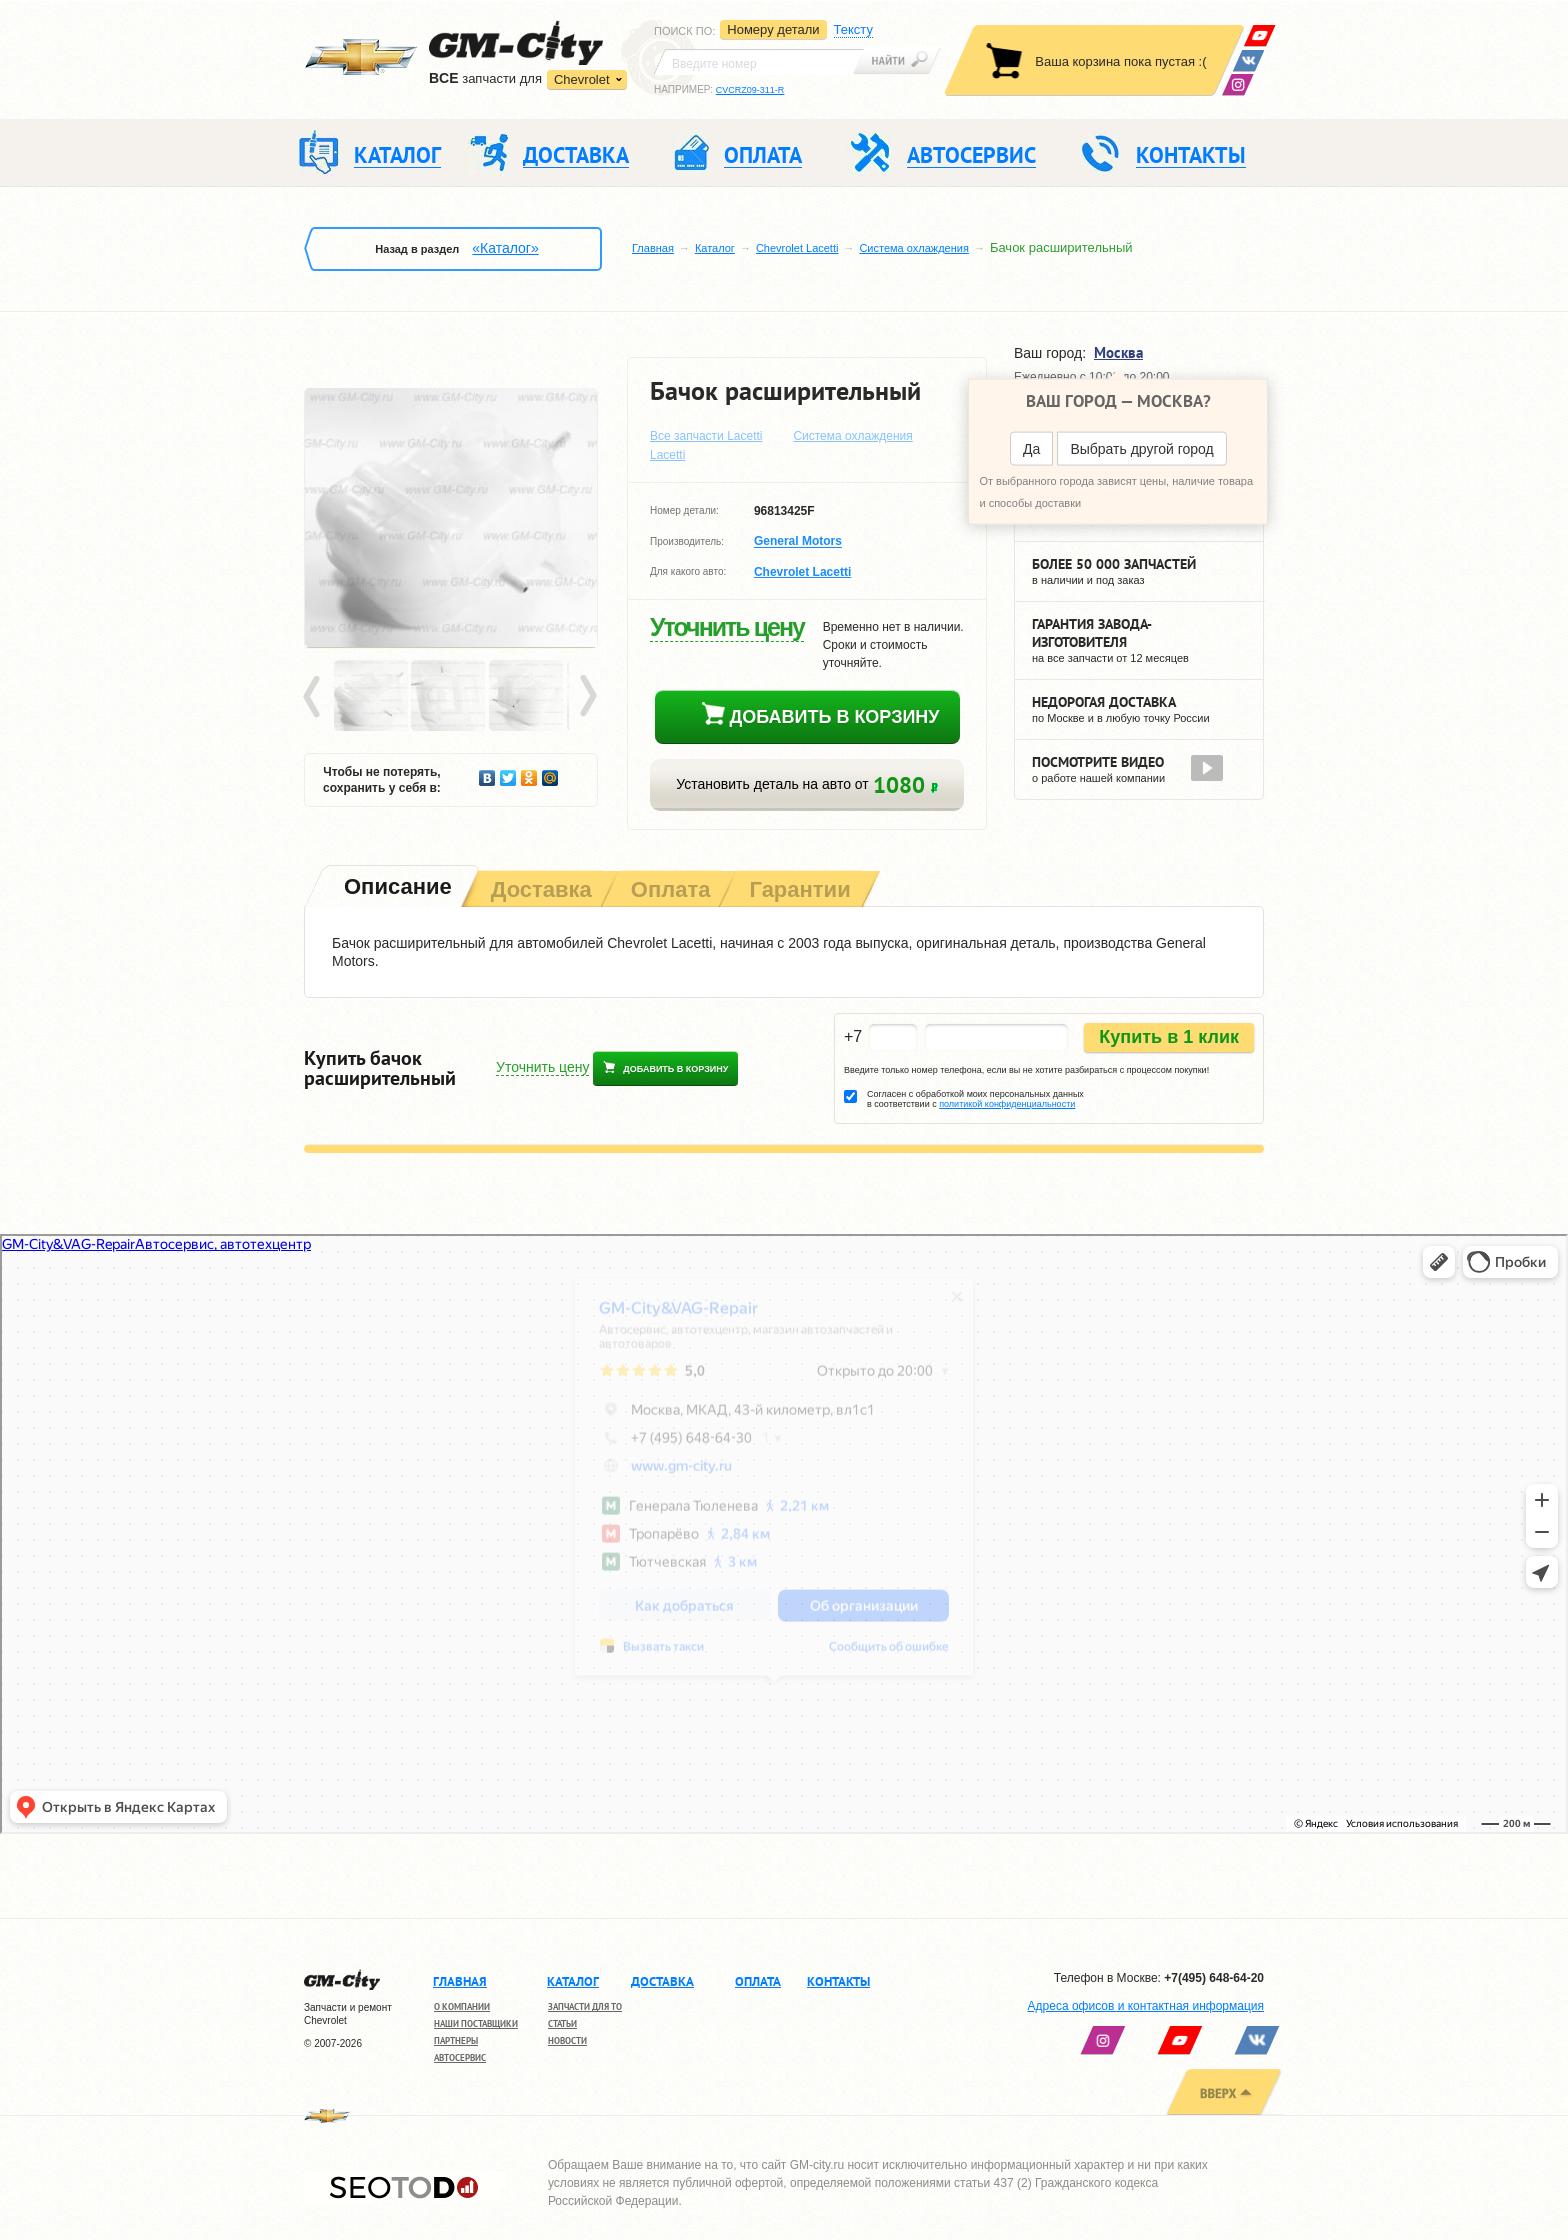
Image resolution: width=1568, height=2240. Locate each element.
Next (587, 697)
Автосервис (460, 2057)
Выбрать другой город (1141, 449)
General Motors (798, 542)
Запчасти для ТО (585, 2006)
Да (1031, 449)
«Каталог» (505, 248)
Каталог (715, 248)
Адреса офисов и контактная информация (1146, 2006)
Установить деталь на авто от (806, 784)
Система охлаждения (913, 248)
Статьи (562, 2023)
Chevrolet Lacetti (797, 248)
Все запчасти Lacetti (706, 436)
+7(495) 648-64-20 (1214, 1978)
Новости (567, 2040)
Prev (315, 697)
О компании (462, 2006)
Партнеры (456, 2040)
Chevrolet (582, 79)
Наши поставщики (476, 2023)
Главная (653, 248)
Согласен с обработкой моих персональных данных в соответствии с (975, 1099)
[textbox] (759, 62)
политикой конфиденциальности (1007, 1104)
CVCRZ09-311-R (750, 90)
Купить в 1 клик (1169, 1037)
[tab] (396, 888)
